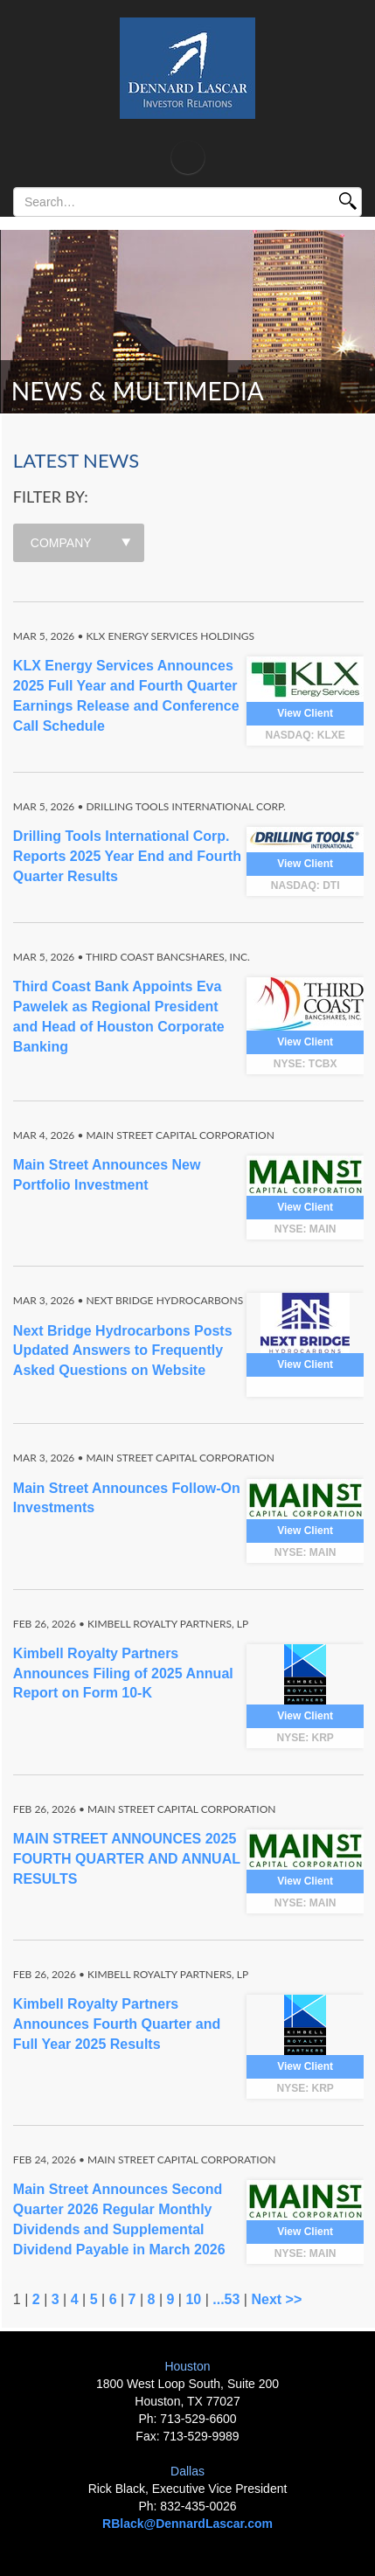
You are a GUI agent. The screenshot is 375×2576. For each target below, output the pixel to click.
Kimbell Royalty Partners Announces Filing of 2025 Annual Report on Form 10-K (123, 1673)
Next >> (276, 2299)
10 (193, 2299)
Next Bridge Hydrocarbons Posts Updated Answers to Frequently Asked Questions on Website (123, 1350)
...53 (226, 2299)
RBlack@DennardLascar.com (187, 2524)
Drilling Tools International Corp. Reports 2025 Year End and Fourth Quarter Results (127, 856)
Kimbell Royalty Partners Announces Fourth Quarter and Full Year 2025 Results (116, 2024)
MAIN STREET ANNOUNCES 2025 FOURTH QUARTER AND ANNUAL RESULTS (126, 1858)
